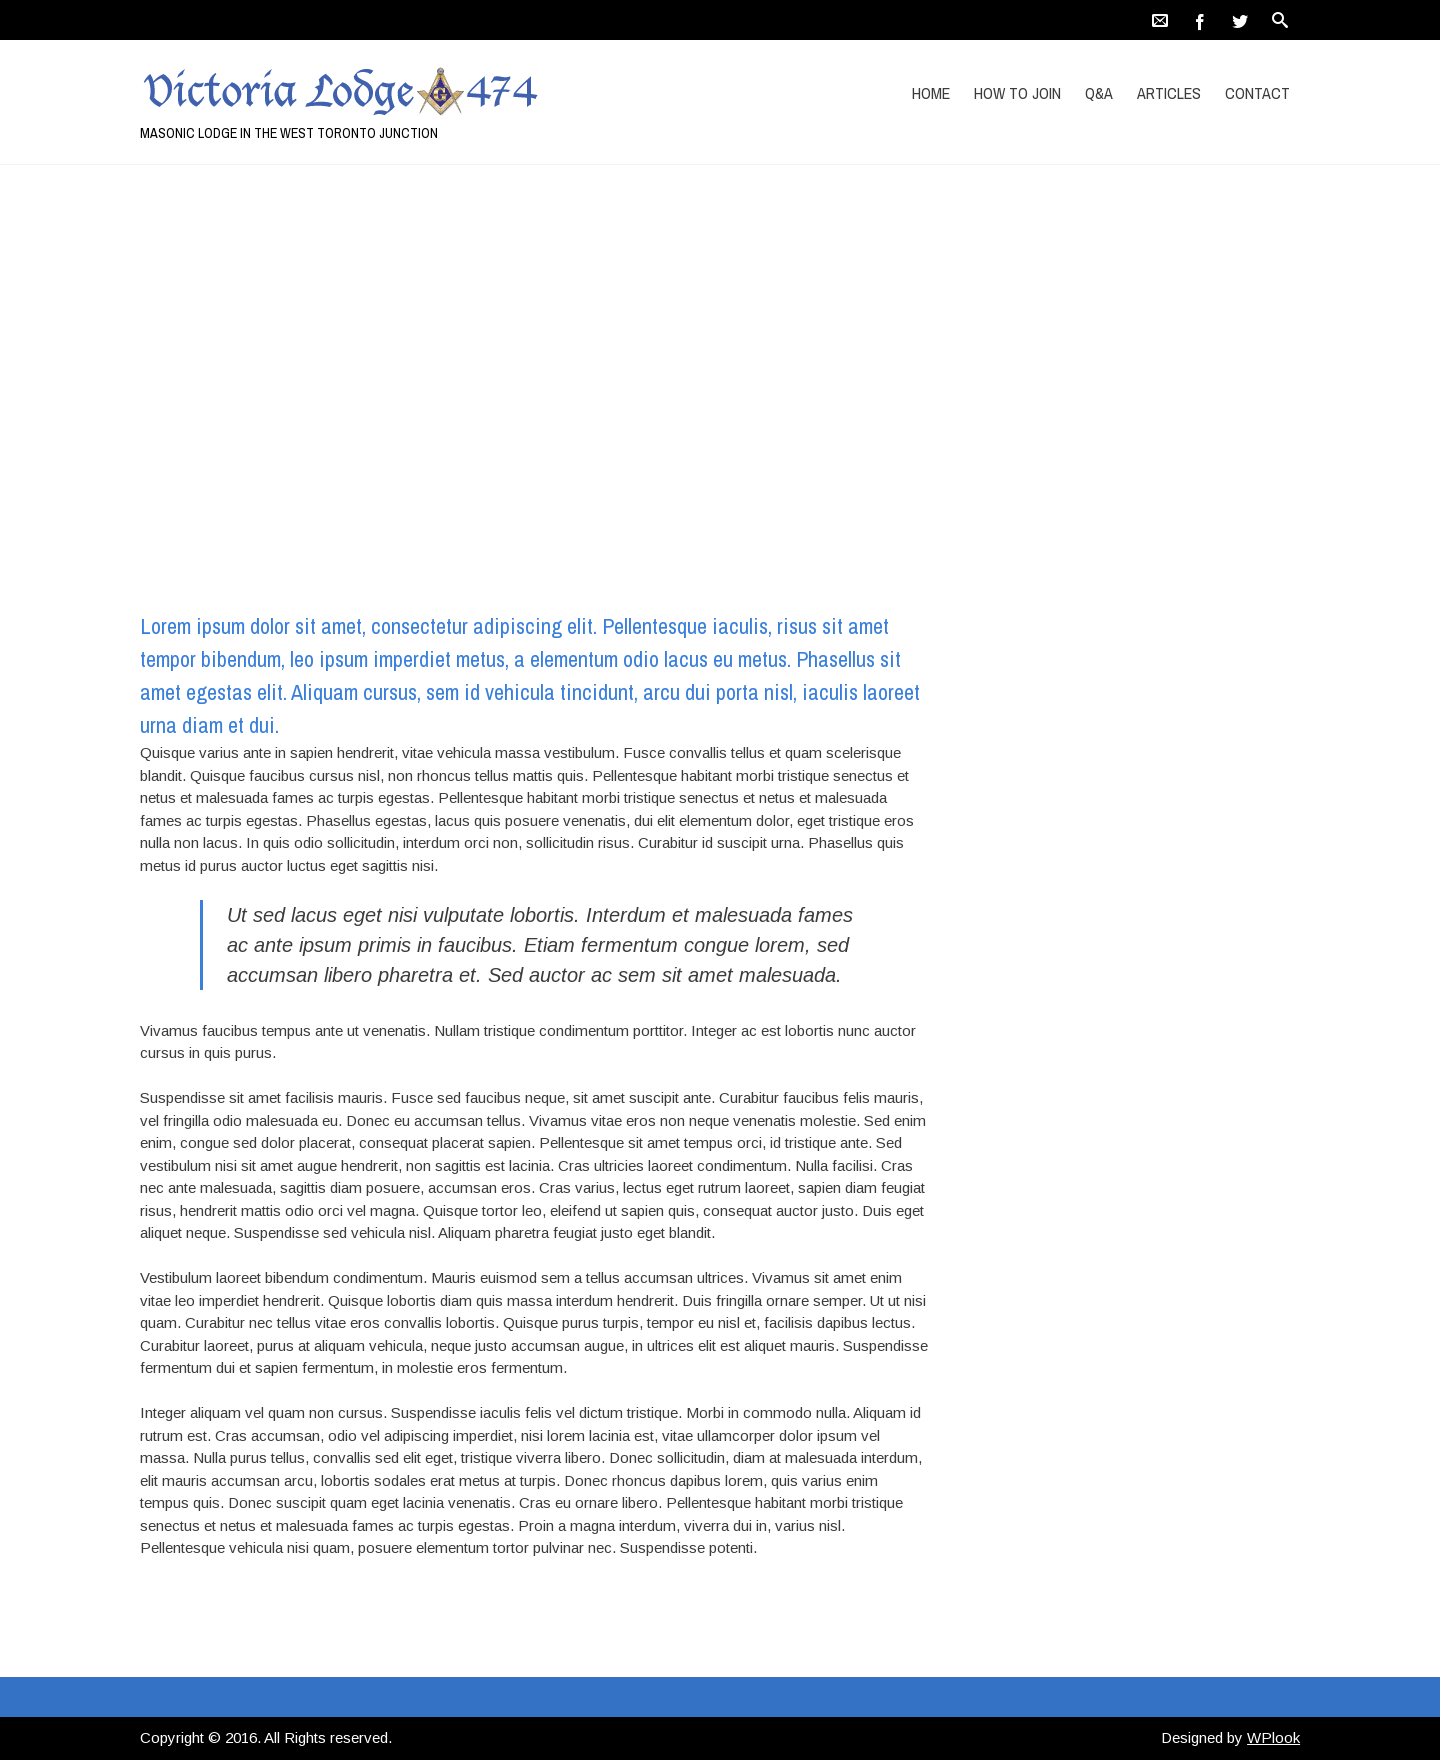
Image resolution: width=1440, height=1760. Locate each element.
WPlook (1273, 1737)
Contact (1257, 93)
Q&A (1099, 93)
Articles (1169, 93)
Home (931, 93)
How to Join (1017, 93)
